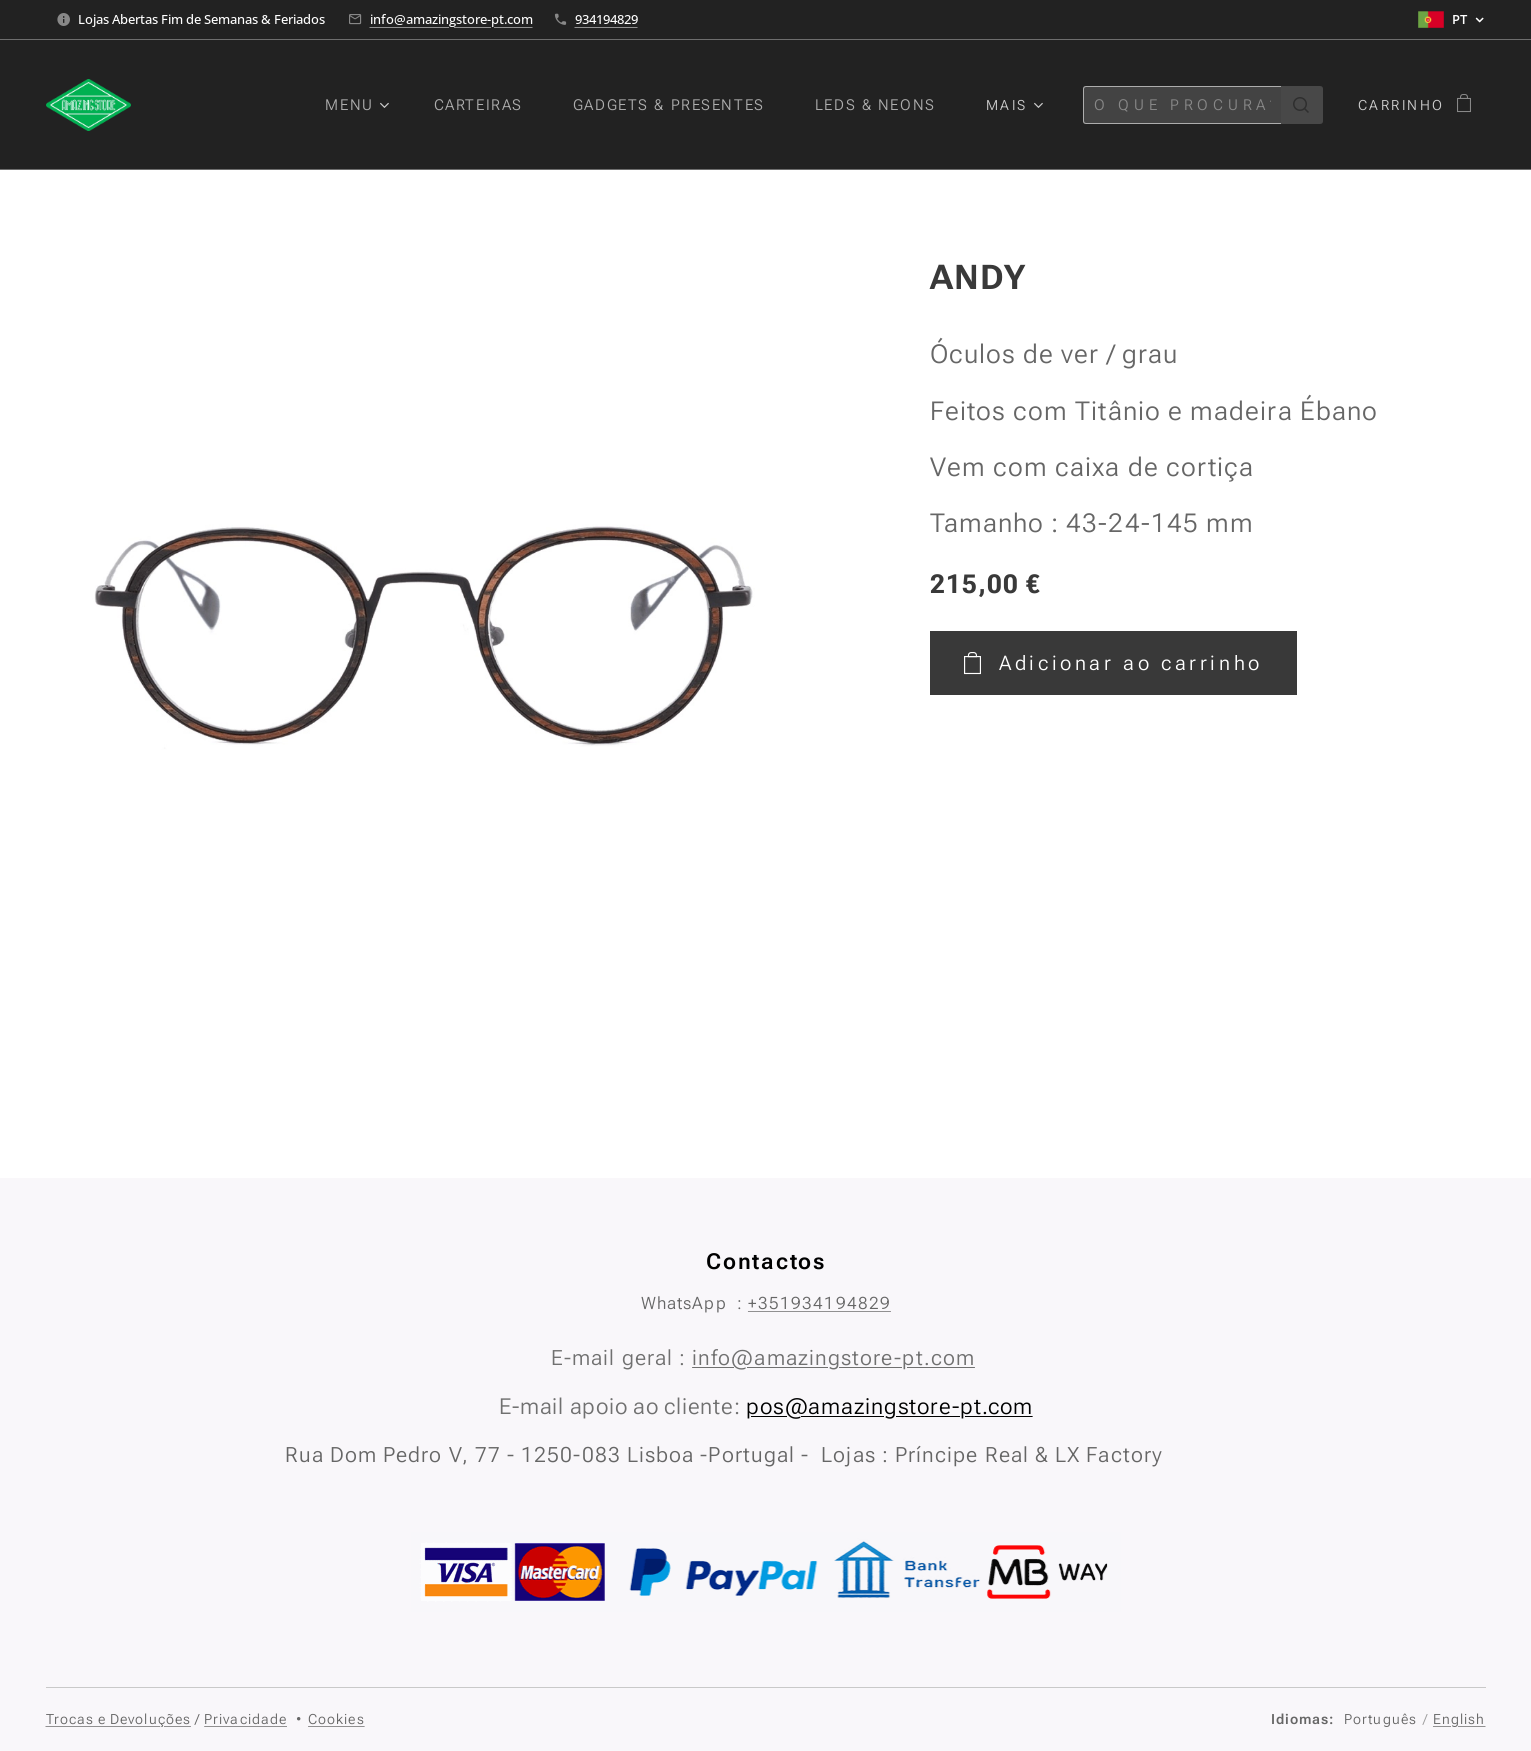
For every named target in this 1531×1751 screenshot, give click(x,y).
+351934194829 (818, 1303)
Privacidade (245, 1719)
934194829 (606, 19)
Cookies (336, 1719)
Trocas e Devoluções (118, 1719)
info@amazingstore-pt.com (451, 19)
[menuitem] (354, 105)
